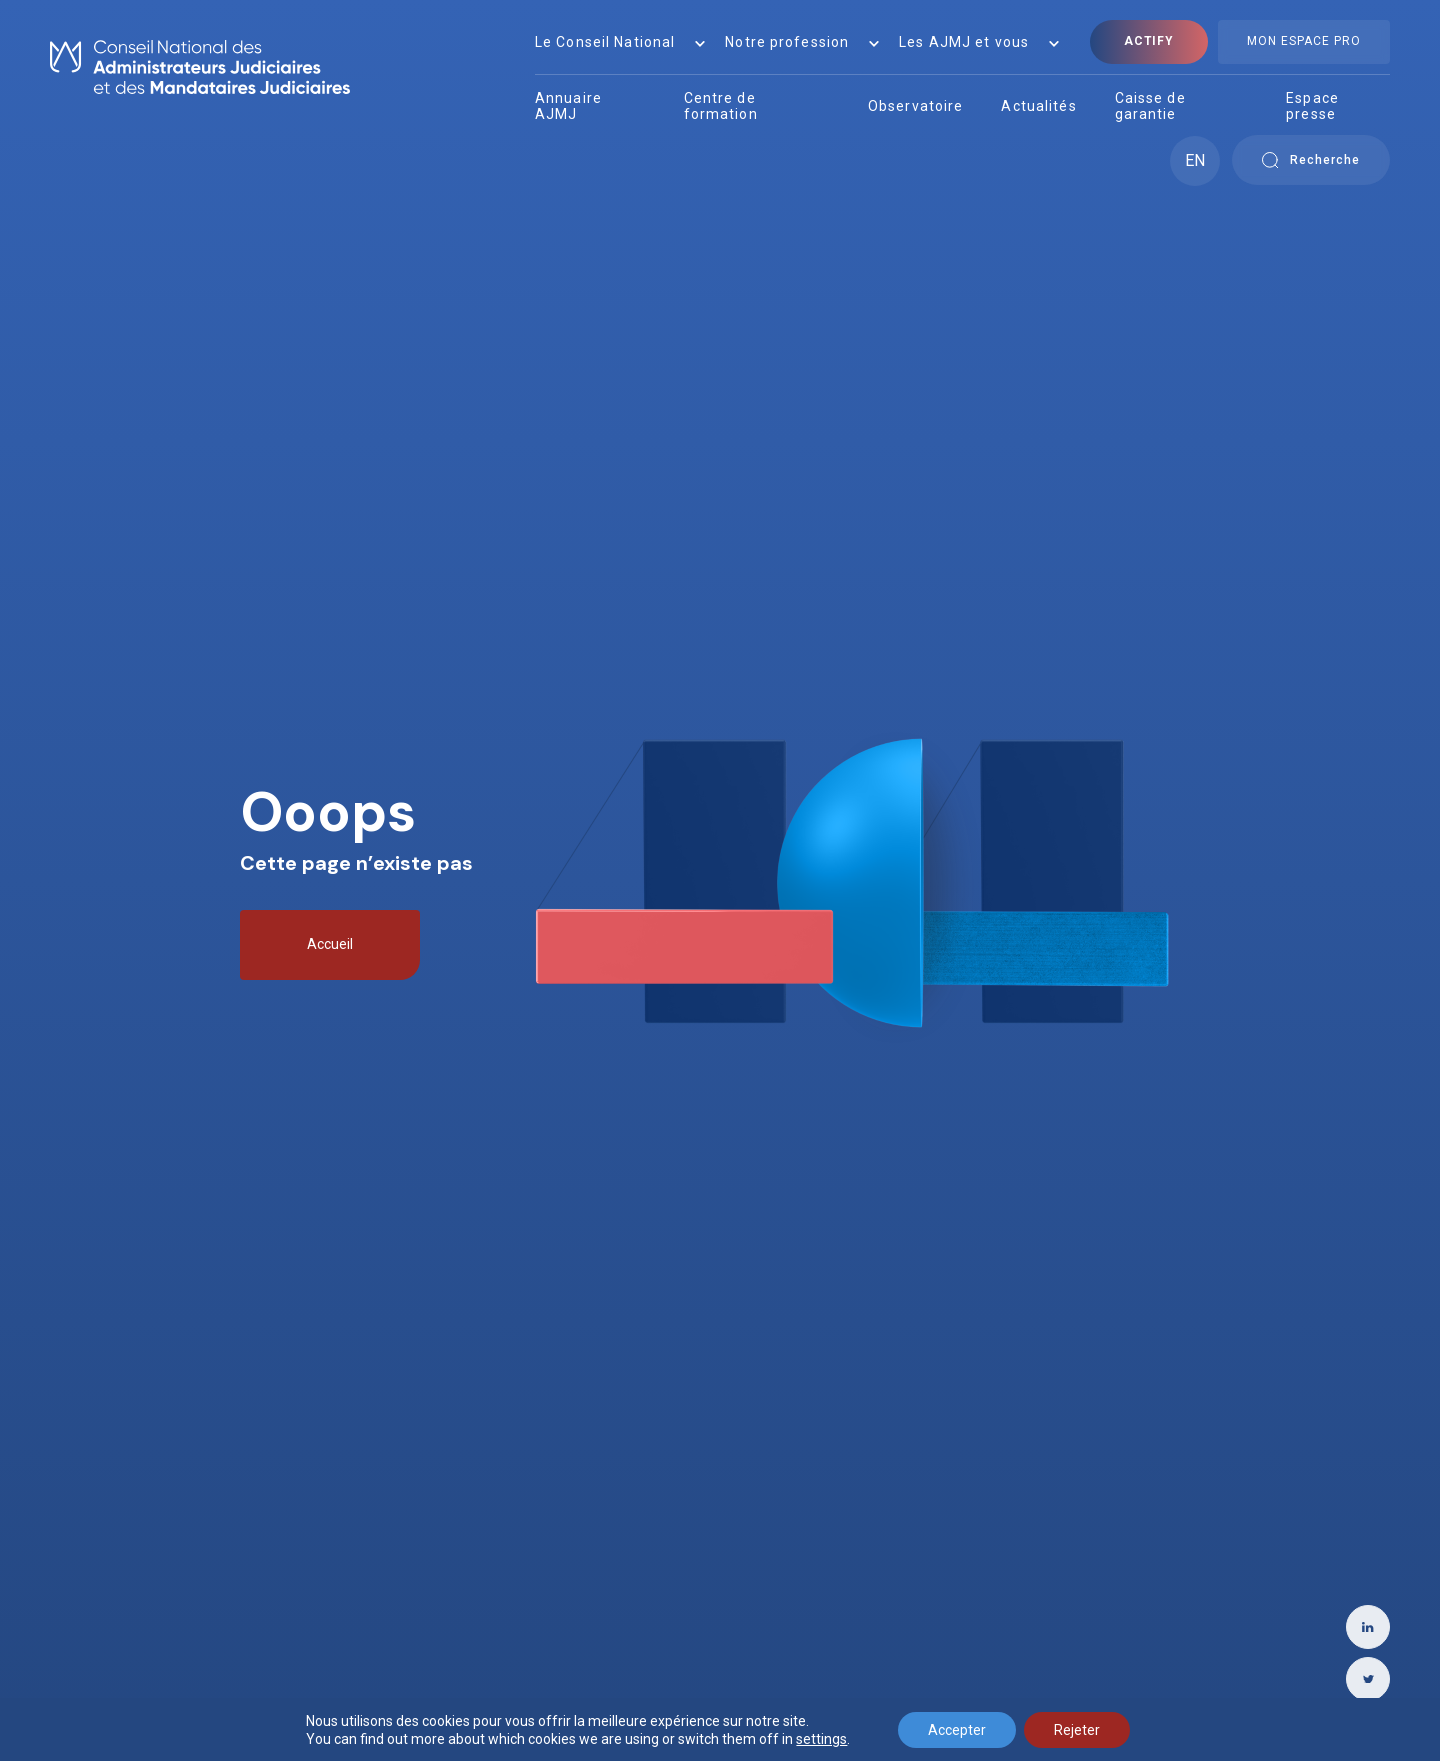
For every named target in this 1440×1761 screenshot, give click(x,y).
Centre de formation (721, 106)
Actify (1149, 41)
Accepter (957, 1730)
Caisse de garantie (1150, 106)
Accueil (330, 944)
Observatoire (915, 106)
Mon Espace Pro (1303, 41)
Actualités (1038, 106)
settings (821, 1739)
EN (1195, 160)
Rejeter (1077, 1730)
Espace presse (1312, 106)
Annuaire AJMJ (568, 106)
